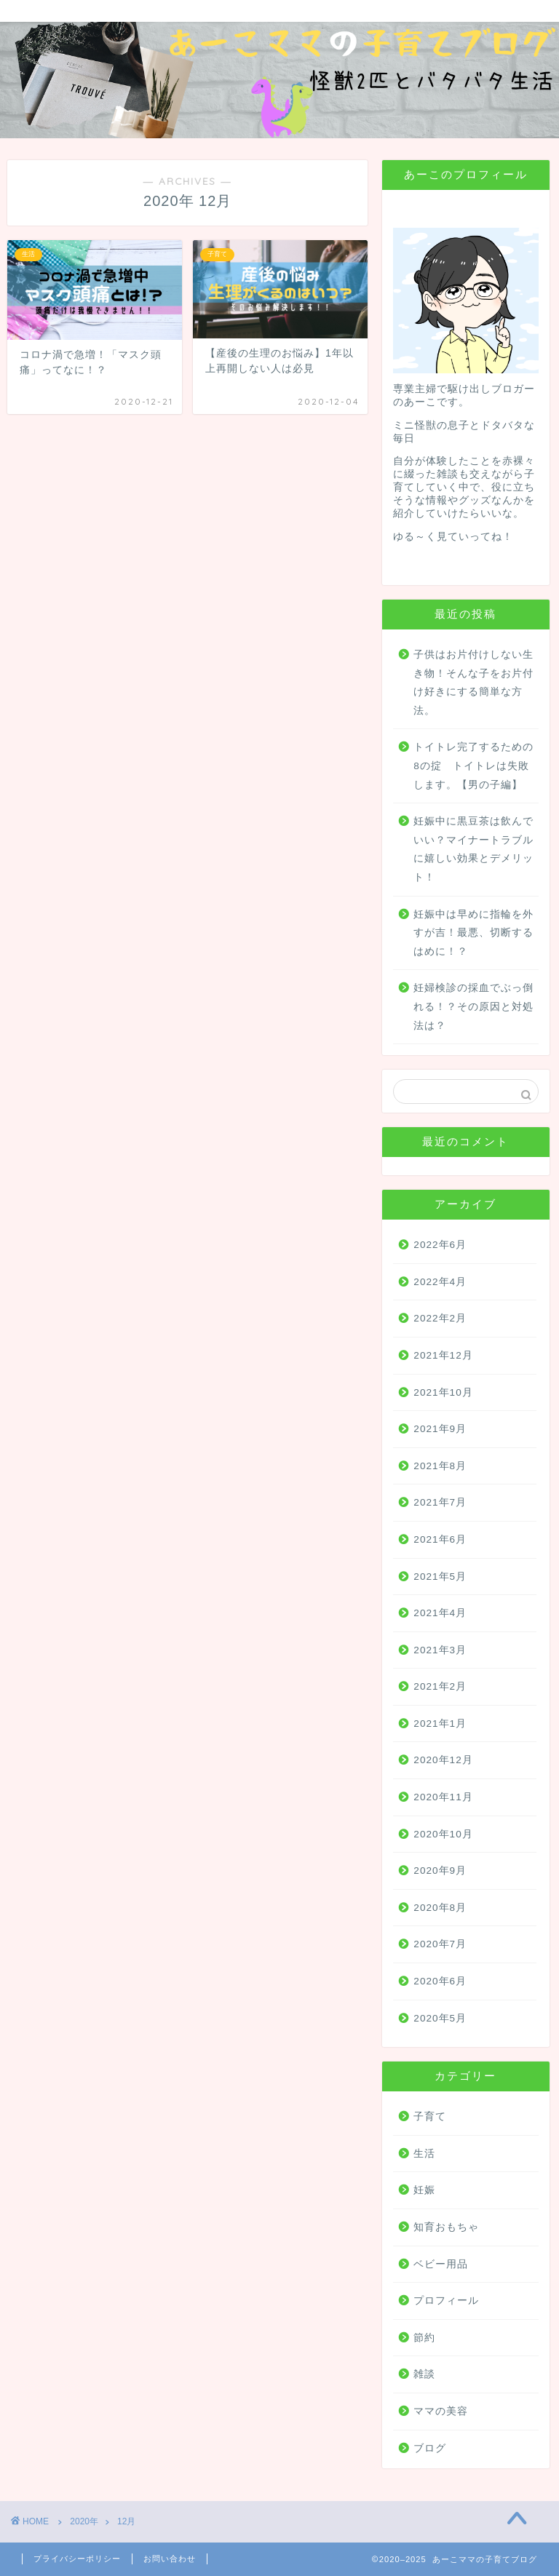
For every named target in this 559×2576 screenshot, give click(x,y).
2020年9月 (440, 1870)
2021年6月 (440, 1539)
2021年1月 (440, 1723)
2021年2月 (440, 1686)
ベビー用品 (440, 2264)
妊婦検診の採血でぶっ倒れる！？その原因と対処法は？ (473, 1006)
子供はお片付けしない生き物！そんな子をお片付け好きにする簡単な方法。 (473, 682)
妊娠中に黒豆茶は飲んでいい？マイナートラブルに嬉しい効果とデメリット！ (473, 849)
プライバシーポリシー (77, 2558)
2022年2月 (440, 1318)
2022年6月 (440, 1244)
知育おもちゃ (446, 2227)
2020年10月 (442, 1834)
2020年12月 (442, 1759)
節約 (424, 2337)
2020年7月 (440, 1944)
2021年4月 (440, 1612)
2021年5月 (440, 1576)
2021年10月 (442, 1392)
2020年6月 (440, 1981)
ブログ (429, 2448)
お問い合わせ (169, 2558)
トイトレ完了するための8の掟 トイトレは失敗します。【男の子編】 (473, 766)
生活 (424, 2153)
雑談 (424, 2374)
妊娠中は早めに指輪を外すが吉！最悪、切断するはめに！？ (473, 933)
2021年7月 (440, 1502)
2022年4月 (440, 1281)
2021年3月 (440, 1650)
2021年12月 (442, 1355)
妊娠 (424, 2190)
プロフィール (446, 2300)
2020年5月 (440, 2018)
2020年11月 (442, 1797)
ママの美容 (440, 2411)
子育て (429, 2116)
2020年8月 (440, 1907)
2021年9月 (440, 1428)
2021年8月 (440, 1465)
